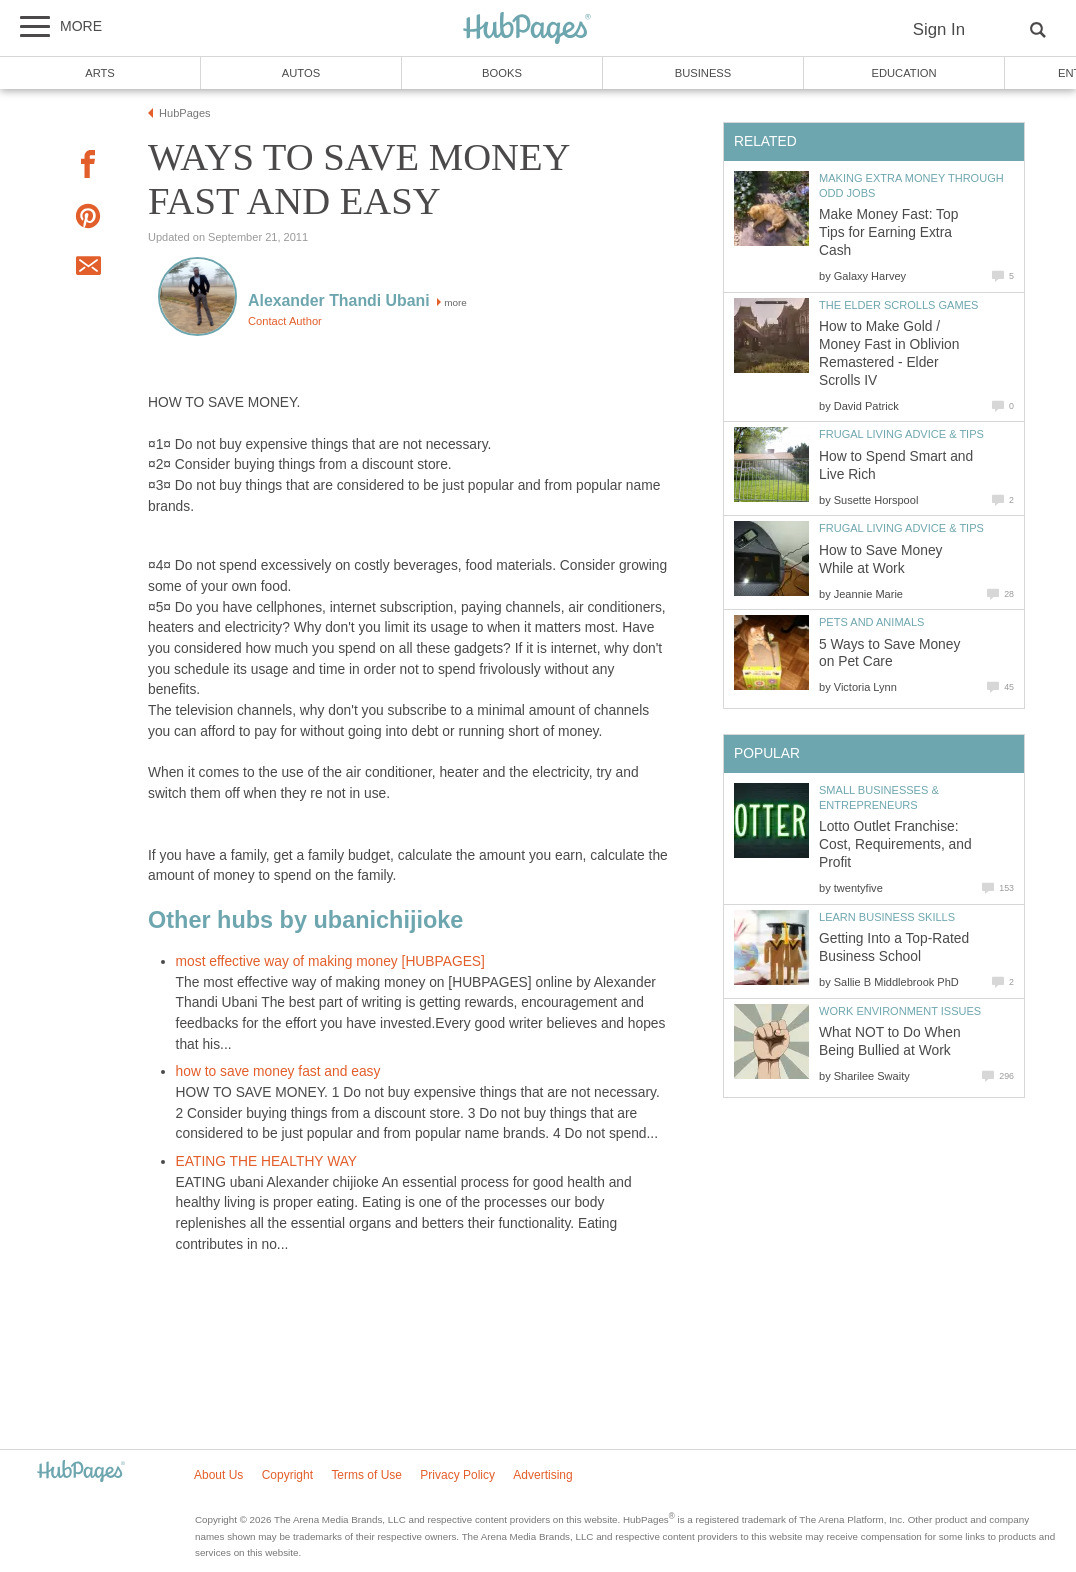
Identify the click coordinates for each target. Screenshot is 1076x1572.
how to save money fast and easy (278, 1071)
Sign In (939, 29)
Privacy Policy (457, 1475)
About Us (218, 1475)
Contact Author (285, 321)
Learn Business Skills (887, 917)
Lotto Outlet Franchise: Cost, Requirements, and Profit (895, 844)
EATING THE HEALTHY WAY (266, 1161)
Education (903, 73)
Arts (100, 73)
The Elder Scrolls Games (898, 305)
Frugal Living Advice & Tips (901, 434)
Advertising (542, 1475)
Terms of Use (366, 1475)
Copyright (287, 1475)
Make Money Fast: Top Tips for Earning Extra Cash (888, 232)
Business (703, 73)
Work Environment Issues (900, 1011)
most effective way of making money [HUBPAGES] (330, 961)
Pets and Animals (871, 622)
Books (502, 73)
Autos (301, 73)
